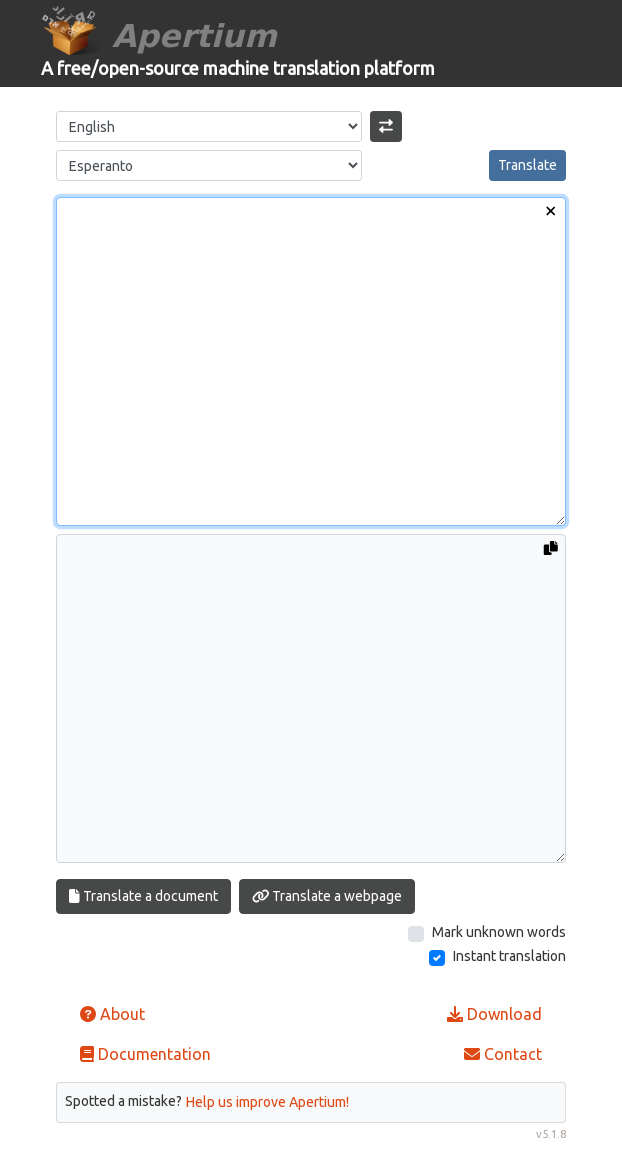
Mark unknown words (499, 932)
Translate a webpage (327, 896)
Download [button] (494, 1014)
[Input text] (311, 361)
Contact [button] (503, 1054)
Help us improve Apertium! (267, 1102)
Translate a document (143, 896)
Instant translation (509, 956)
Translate (527, 165)
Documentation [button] (145, 1054)
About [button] (112, 1014)
